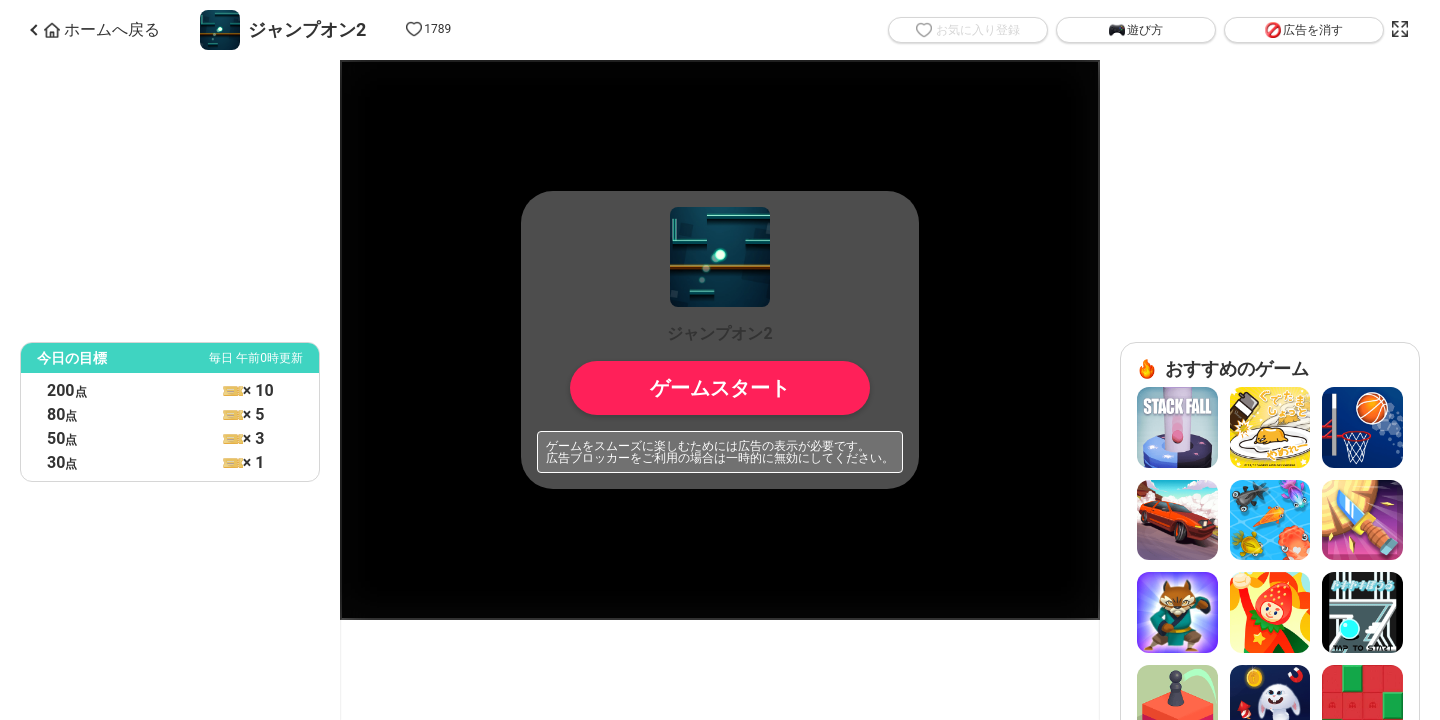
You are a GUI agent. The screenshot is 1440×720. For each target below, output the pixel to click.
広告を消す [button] (1304, 30)
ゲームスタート (720, 388)
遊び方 (1136, 30)
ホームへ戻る (102, 30)
